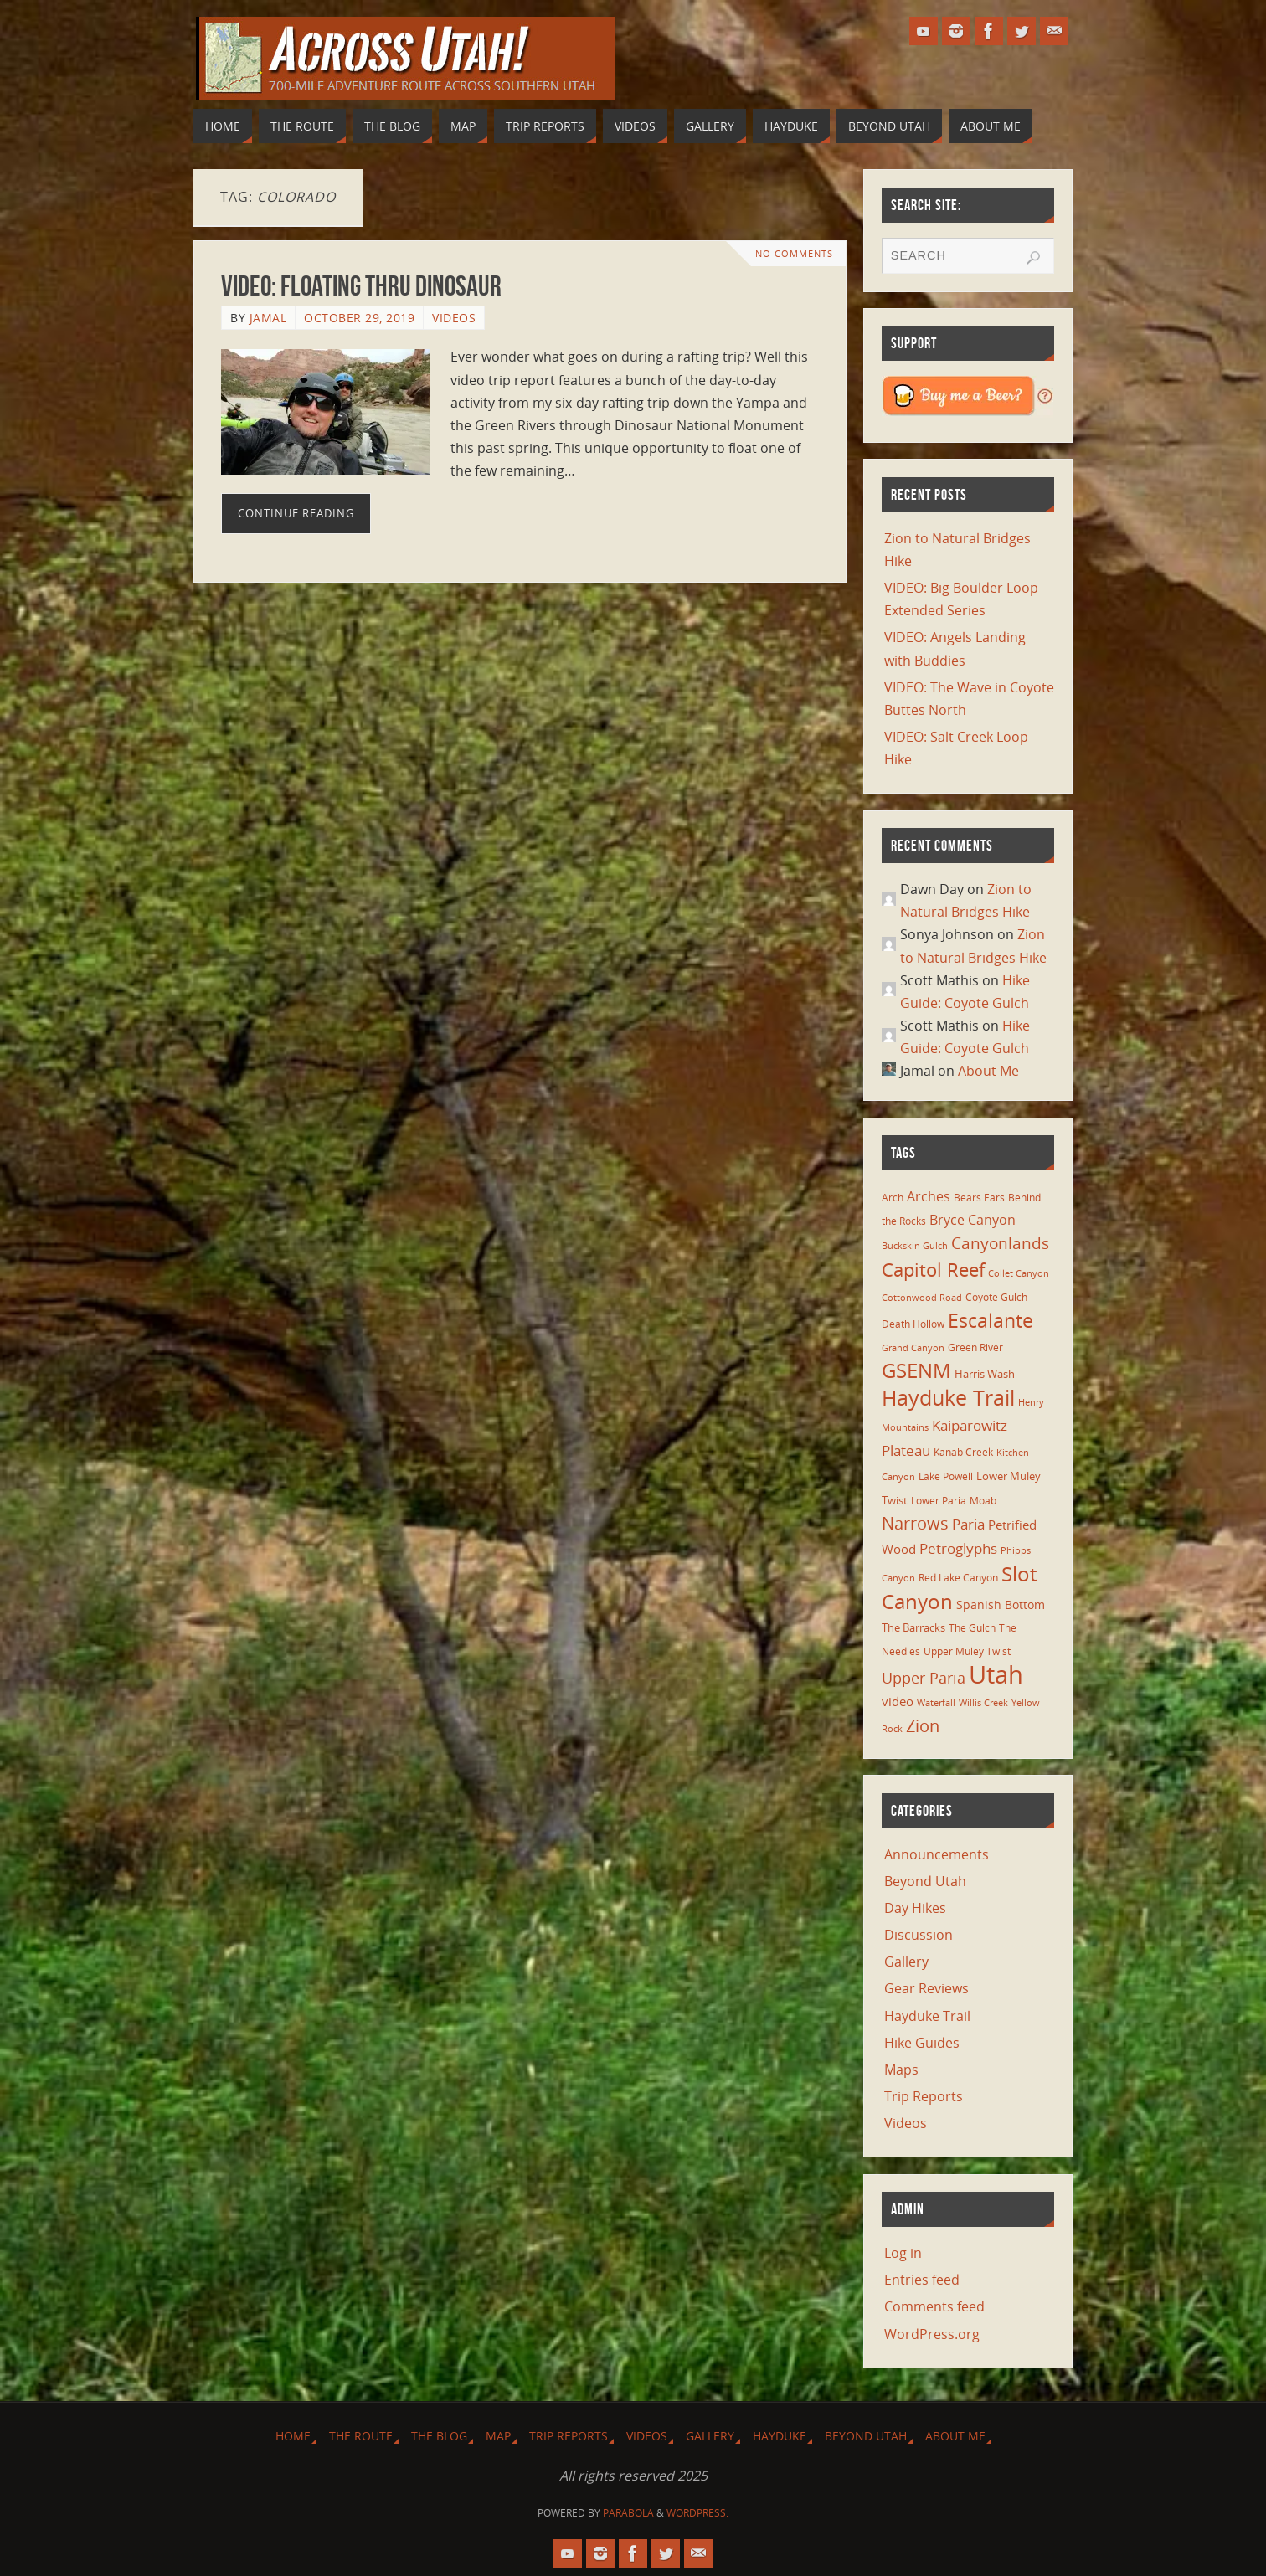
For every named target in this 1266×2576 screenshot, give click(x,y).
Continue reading (296, 513)
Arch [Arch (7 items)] (892, 1197)
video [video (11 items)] (897, 1701)
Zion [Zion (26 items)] (922, 1725)
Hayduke (779, 2436)
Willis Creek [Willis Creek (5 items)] (983, 1703)
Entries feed (922, 2279)
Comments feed (934, 2306)
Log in (903, 2253)
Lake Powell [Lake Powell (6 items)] (946, 1476)
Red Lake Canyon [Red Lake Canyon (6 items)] (958, 1577)
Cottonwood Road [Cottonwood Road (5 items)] (922, 1297)
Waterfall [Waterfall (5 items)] (936, 1703)
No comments (794, 253)
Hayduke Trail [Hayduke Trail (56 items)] (948, 1397)
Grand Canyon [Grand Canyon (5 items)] (913, 1348)
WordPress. (697, 2513)
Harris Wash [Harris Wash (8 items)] (985, 1373)
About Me (988, 1071)
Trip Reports (923, 2096)
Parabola (628, 2513)
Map (498, 2436)
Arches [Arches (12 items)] (928, 1196)
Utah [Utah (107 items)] (996, 1674)
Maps (901, 2069)
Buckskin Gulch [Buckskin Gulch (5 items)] (915, 1246)
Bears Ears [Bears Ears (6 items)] (979, 1197)
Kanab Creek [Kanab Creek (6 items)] (963, 1451)
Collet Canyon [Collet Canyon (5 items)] (1018, 1273)
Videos (454, 318)
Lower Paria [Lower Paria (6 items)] (938, 1500)
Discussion (918, 1935)
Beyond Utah (925, 1881)
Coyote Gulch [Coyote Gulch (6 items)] (996, 1296)
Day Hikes (915, 1908)
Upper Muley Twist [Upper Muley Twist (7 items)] (967, 1651)
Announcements (936, 1854)
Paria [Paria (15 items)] (968, 1524)
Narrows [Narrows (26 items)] (915, 1523)
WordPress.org (932, 2334)
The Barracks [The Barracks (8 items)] (913, 1627)
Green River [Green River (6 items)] (975, 1347)
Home (293, 2436)
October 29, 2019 (359, 318)
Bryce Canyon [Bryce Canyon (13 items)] (972, 1220)
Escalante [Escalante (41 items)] (990, 1320)
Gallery (906, 1961)
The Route (361, 2436)
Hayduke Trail (927, 2016)
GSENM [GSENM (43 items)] (916, 1370)
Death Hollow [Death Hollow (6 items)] (913, 1323)
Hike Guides (922, 2043)
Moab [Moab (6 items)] (983, 1500)
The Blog (439, 2436)
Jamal (268, 318)
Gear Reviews (926, 1988)
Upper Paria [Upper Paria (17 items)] (923, 1678)
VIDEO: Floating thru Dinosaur (361, 285)
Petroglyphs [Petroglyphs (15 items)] (958, 1548)
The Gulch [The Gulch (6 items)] (972, 1627)
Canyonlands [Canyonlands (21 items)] (1000, 1243)
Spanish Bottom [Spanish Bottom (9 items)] (1000, 1604)
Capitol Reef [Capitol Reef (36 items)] (933, 1270)
